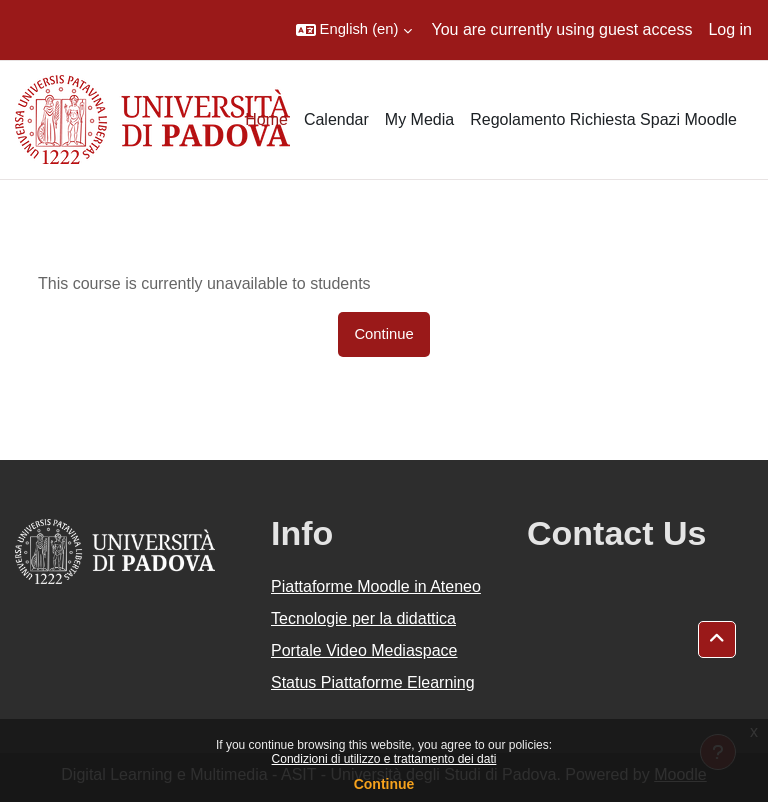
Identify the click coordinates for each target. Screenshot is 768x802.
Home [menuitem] (266, 119)
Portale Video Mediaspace (364, 650)
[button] (354, 30)
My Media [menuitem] (419, 119)
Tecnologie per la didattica (363, 618)
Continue (384, 784)
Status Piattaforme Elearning (373, 682)
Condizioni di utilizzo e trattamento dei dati (384, 759)
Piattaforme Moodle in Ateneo (376, 586)
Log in (730, 29)
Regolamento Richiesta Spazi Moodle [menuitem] (603, 119)
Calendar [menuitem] (336, 119)
